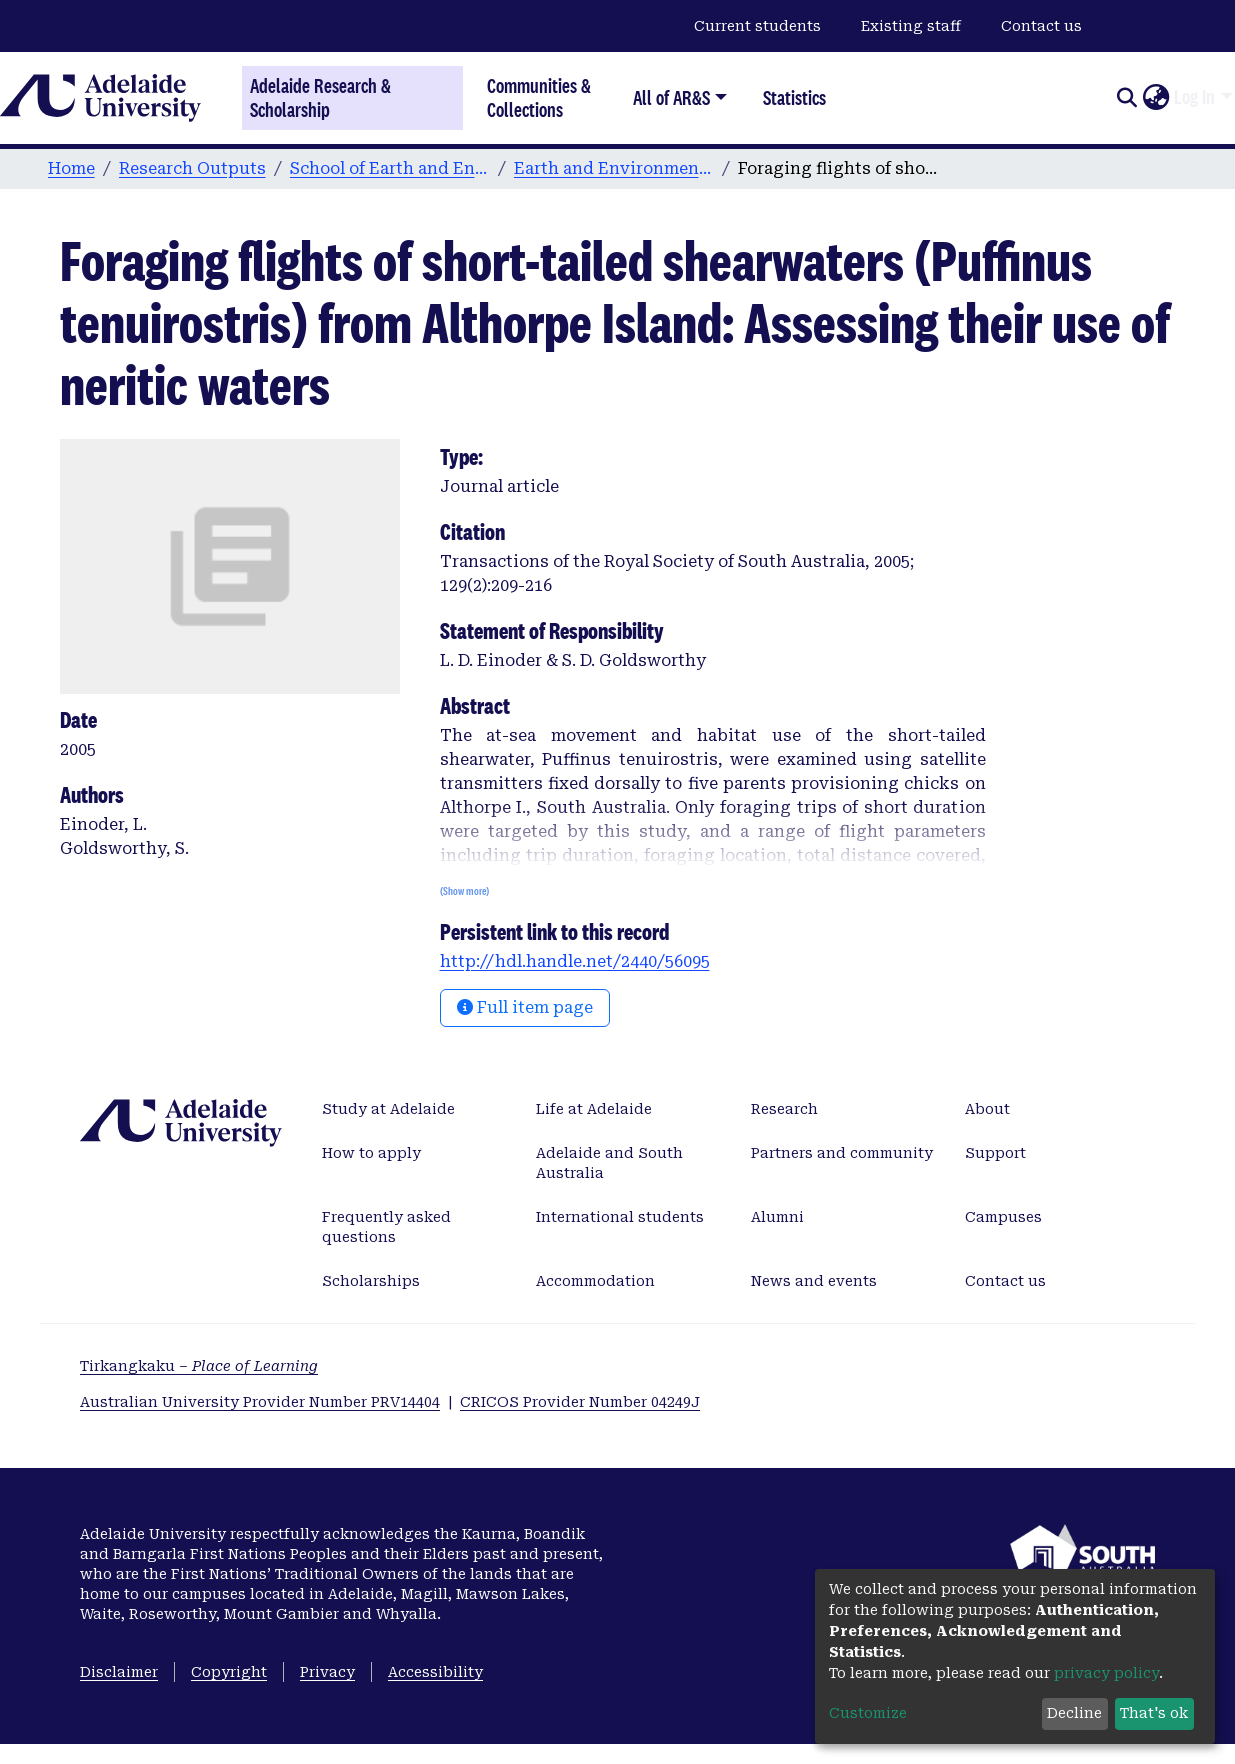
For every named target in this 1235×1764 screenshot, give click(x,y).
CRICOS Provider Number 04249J (580, 1402)
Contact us (1041, 26)
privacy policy (1106, 1673)
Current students (757, 26)
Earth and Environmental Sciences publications (614, 168)
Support (995, 1153)
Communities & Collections (539, 97)
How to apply (371, 1153)
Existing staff (911, 26)
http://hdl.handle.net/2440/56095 (575, 961)
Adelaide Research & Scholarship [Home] (320, 98)
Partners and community (842, 1153)
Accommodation (595, 1281)
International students (620, 1217)
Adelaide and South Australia (609, 1163)
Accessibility (435, 1672)
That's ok (1154, 1713)
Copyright (229, 1672)
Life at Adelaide (594, 1109)
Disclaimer (119, 1672)
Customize (868, 1713)
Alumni (777, 1217)
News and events (814, 1281)
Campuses (1003, 1217)
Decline (1074, 1713)
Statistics (794, 97)
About (987, 1109)
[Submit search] (1126, 98)
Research (784, 1109)
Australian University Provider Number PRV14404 (260, 1402)
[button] (1155, 98)
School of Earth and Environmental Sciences (390, 168)
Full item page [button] (525, 1007)
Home (71, 168)
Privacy (327, 1672)
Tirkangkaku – (199, 1366)
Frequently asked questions (386, 1227)
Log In (1194, 97)
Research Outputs (192, 168)
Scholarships (371, 1281)
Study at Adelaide (388, 1109)
